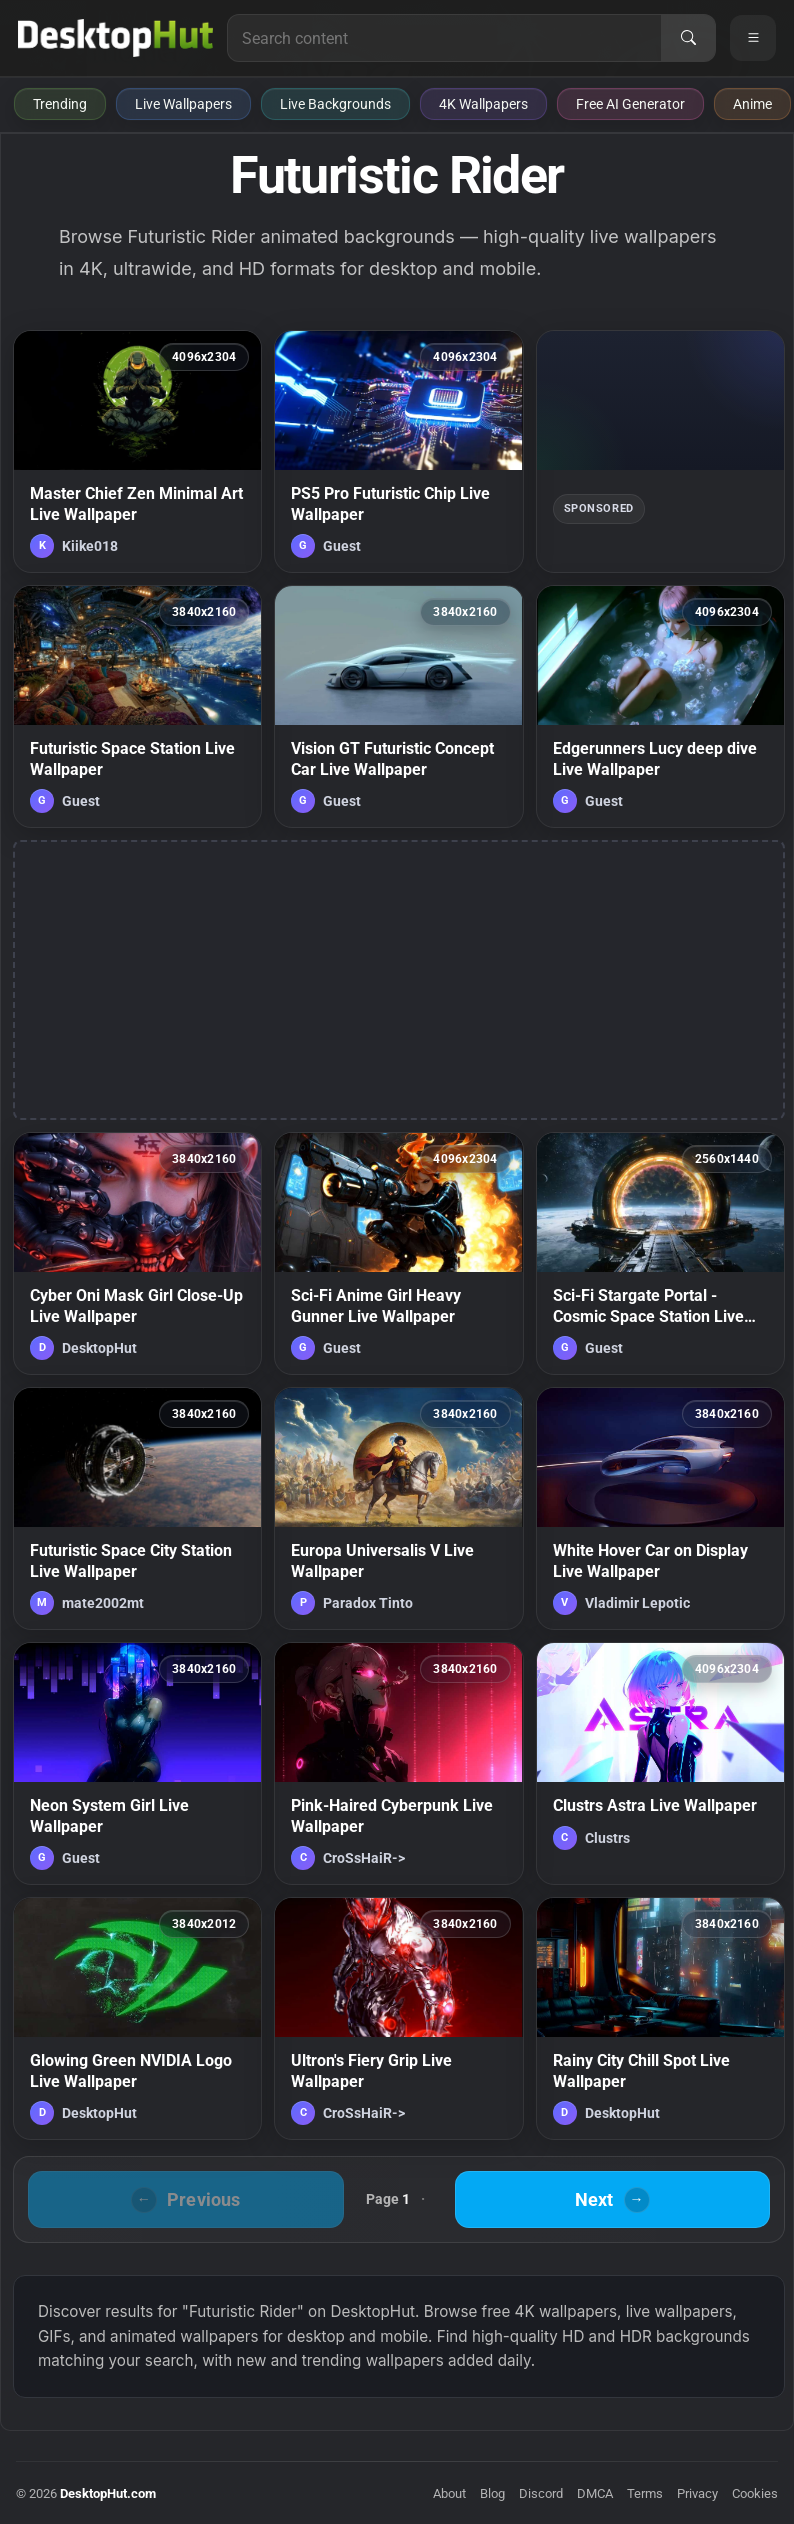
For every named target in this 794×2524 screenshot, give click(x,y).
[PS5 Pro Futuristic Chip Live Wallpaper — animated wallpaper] (398, 451)
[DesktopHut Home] (115, 38)
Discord (541, 2493)
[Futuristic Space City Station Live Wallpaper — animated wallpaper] (137, 1508)
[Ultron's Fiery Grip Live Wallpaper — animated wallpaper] (398, 2018)
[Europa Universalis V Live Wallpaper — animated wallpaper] (398, 1508)
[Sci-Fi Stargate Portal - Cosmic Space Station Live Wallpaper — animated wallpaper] (660, 1253)
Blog (492, 2493)
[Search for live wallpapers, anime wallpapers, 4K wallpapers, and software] (444, 38)
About (449, 2493)
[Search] (688, 38)
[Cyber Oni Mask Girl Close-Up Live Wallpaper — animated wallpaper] (137, 1253)
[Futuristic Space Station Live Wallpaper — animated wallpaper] (137, 706)
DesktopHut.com (108, 2493)
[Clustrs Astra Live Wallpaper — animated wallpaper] (660, 1763)
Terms (645, 2493)
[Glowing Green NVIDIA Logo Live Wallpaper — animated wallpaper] (137, 2018)
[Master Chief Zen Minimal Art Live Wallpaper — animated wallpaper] (137, 451)
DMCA (595, 2493)
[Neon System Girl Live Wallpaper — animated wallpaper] (137, 1763)
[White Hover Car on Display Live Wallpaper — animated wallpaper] (660, 1508)
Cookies (755, 2493)
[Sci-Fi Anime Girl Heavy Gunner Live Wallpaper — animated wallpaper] (398, 1253)
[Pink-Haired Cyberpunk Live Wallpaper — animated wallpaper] (398, 1763)
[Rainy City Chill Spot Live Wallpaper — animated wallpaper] (660, 2018)
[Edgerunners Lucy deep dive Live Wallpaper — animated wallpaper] (660, 706)
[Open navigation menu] (753, 38)
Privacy (697, 2493)
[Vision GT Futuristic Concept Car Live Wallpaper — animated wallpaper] (398, 706)
